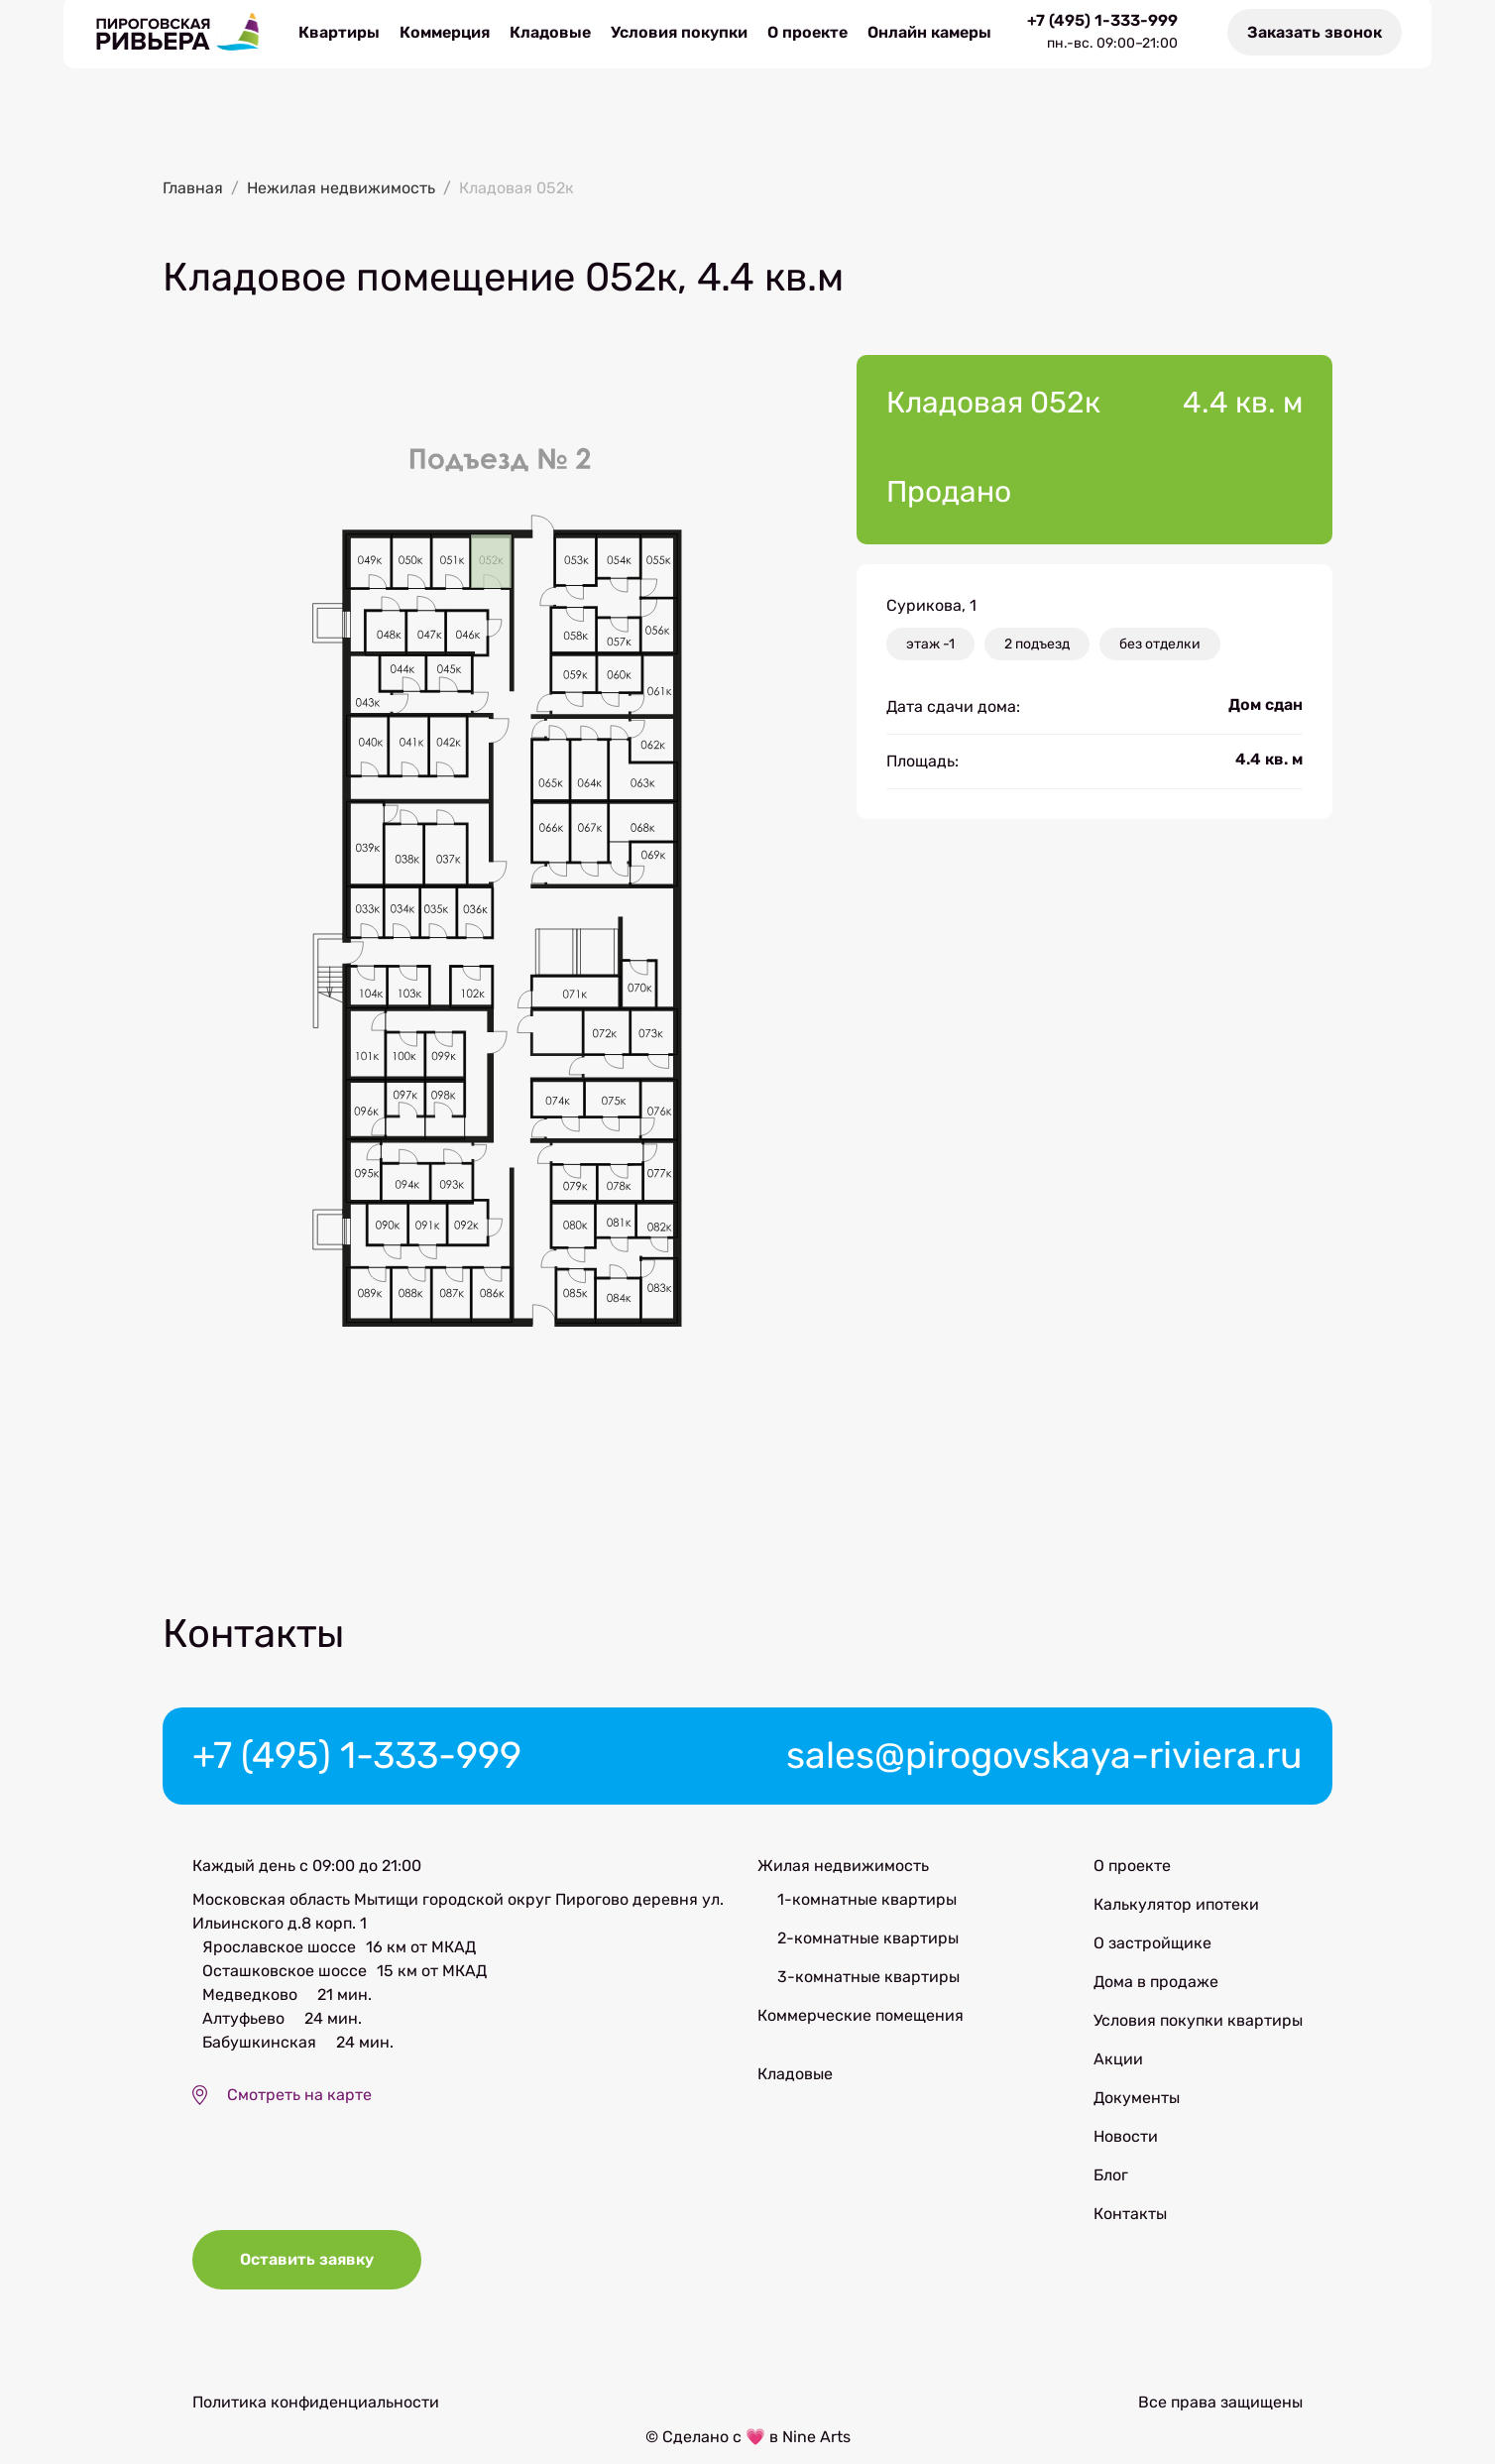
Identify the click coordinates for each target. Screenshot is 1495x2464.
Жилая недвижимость (843, 1872)
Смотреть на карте (299, 2101)
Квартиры (339, 34)
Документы (1136, 2104)
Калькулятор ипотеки (1176, 1911)
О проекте (807, 34)
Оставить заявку (309, 2277)
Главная (193, 191)
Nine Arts (816, 2451)
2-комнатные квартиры (868, 1945)
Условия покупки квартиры (1198, 2027)
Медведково (249, 2001)
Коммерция (445, 34)
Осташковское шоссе (284, 1977)
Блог (1110, 2181)
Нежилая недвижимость (341, 191)
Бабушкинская (259, 2049)
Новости (1125, 2143)
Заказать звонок (1314, 34)
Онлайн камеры (929, 34)
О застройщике (1152, 1949)
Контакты (1130, 2220)
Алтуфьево (243, 2025)
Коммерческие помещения (860, 2022)
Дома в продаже (1155, 1988)
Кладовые (550, 34)
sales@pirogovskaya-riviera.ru (1027, 1761)
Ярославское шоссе (279, 1953)
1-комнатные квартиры (867, 1906)
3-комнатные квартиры (868, 1983)
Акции (1118, 2065)
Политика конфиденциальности (315, 2417)
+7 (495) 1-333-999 (1102, 23)
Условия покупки (679, 34)
